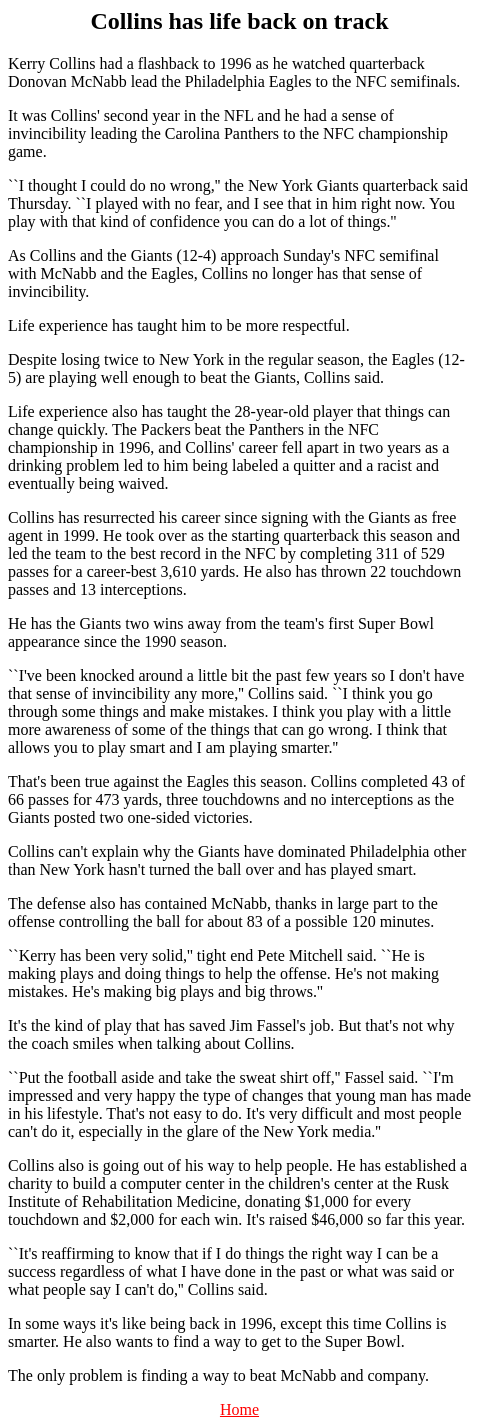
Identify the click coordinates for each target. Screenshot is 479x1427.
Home (239, 1409)
